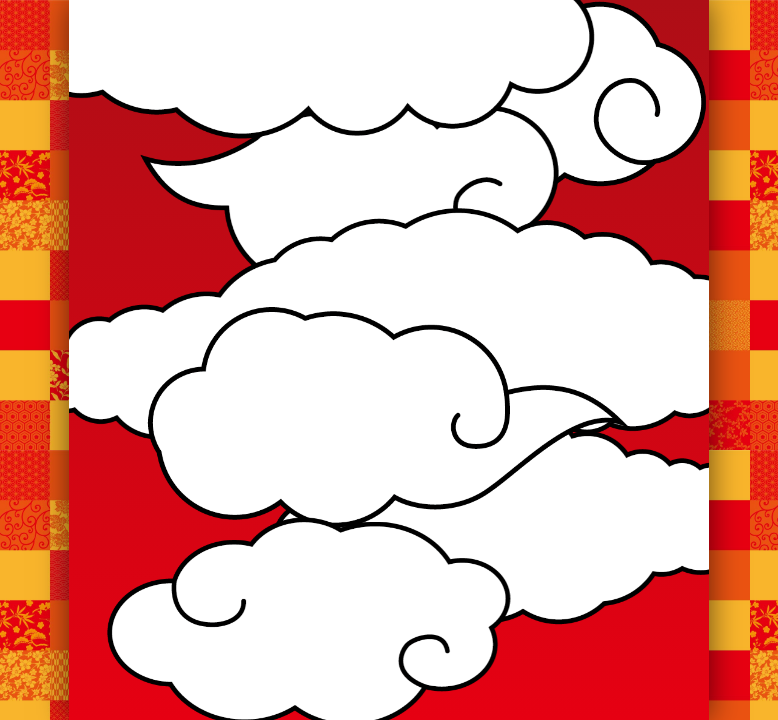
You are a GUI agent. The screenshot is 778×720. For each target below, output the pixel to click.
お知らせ (243, 177)
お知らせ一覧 (389, 440)
